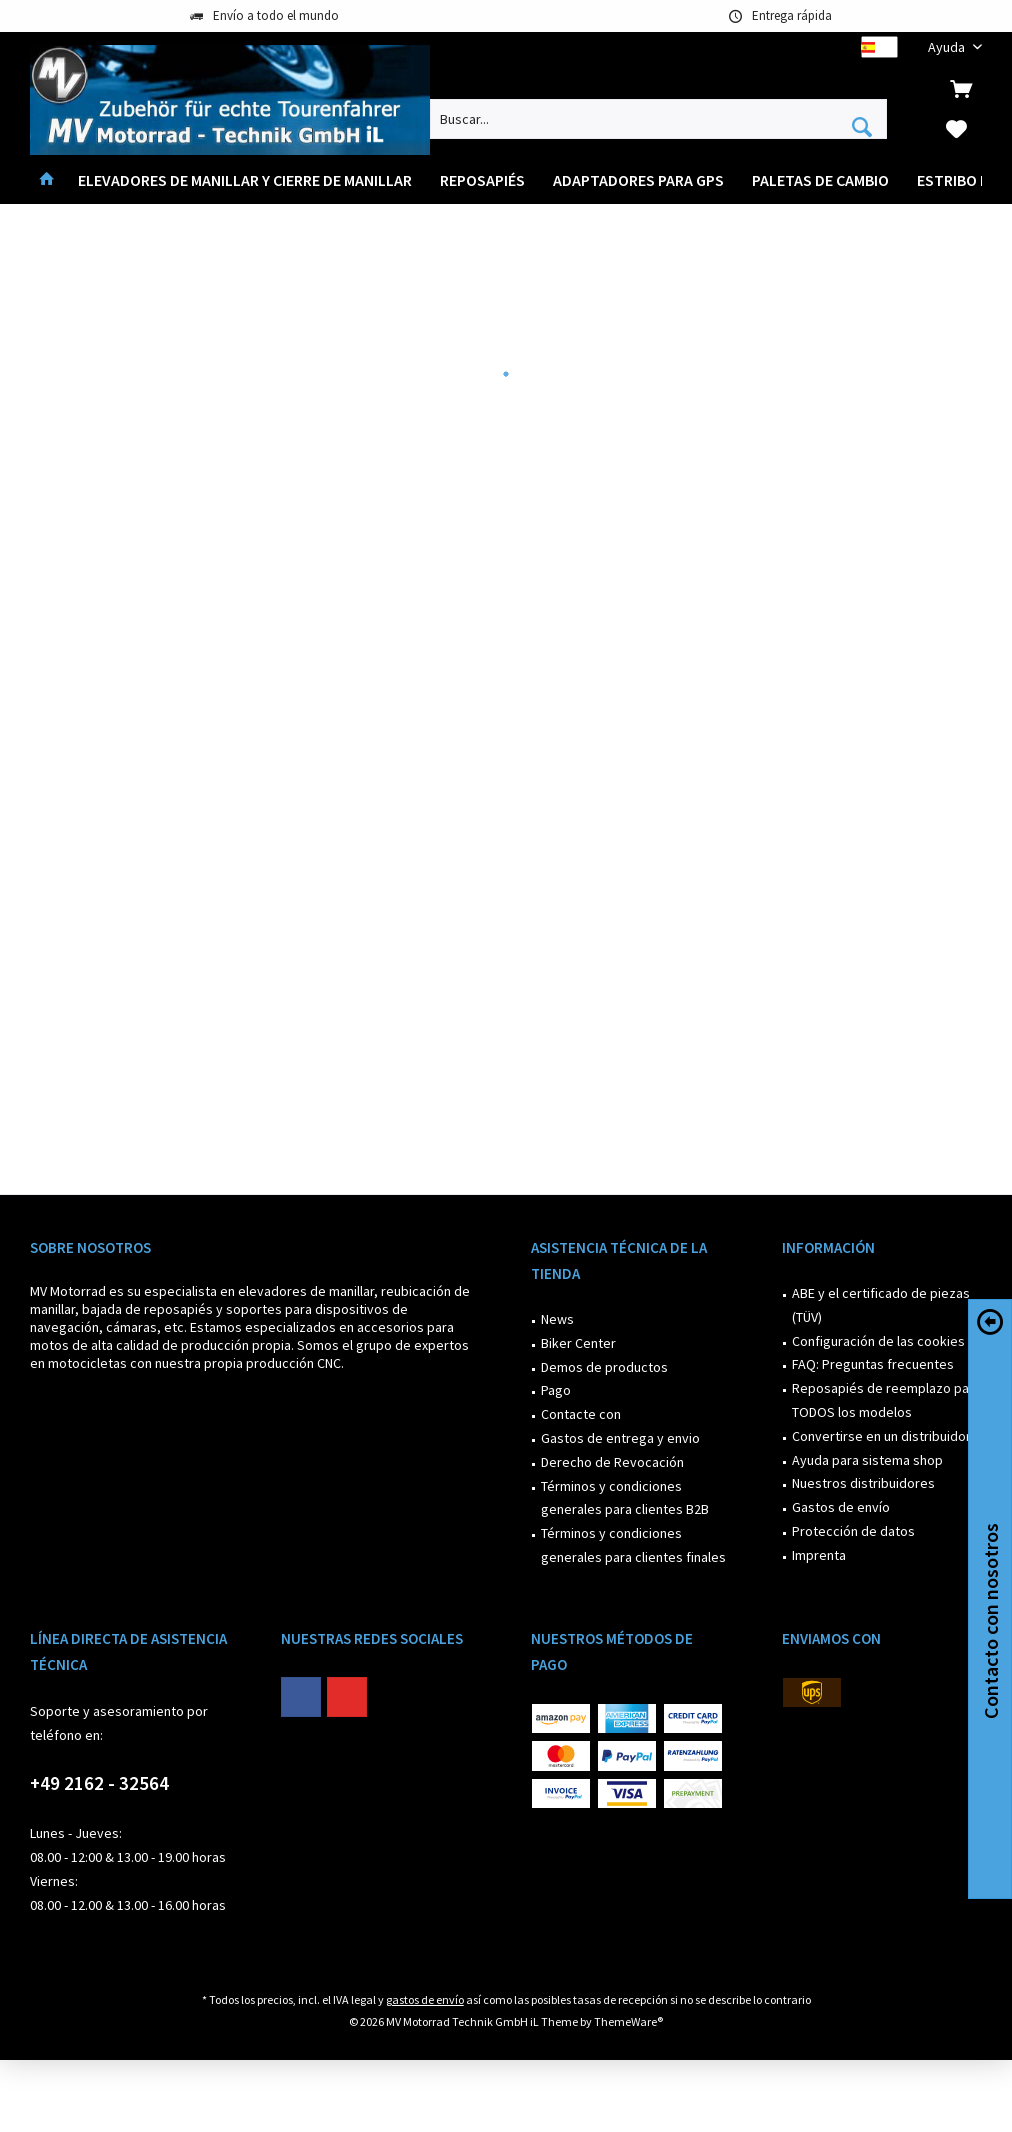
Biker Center (578, 1343)
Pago (556, 1390)
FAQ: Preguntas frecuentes (873, 1364)
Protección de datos (853, 1531)
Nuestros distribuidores (863, 1483)
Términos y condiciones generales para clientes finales (633, 1545)
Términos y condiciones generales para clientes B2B (625, 1498)
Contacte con (581, 1414)
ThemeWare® (628, 2021)
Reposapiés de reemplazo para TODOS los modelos (886, 1400)
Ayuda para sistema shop (867, 1460)
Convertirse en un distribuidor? (884, 1436)
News (557, 1319)
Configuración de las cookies (878, 1341)
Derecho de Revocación (612, 1462)
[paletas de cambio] (820, 180)
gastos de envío (425, 1999)
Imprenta (819, 1555)
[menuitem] (947, 47)
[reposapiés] (482, 180)
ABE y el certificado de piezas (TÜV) (881, 1305)
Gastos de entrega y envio (620, 1438)
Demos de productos (604, 1367)
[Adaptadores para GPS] (638, 180)
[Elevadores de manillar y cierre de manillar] (245, 180)
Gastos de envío (841, 1507)
